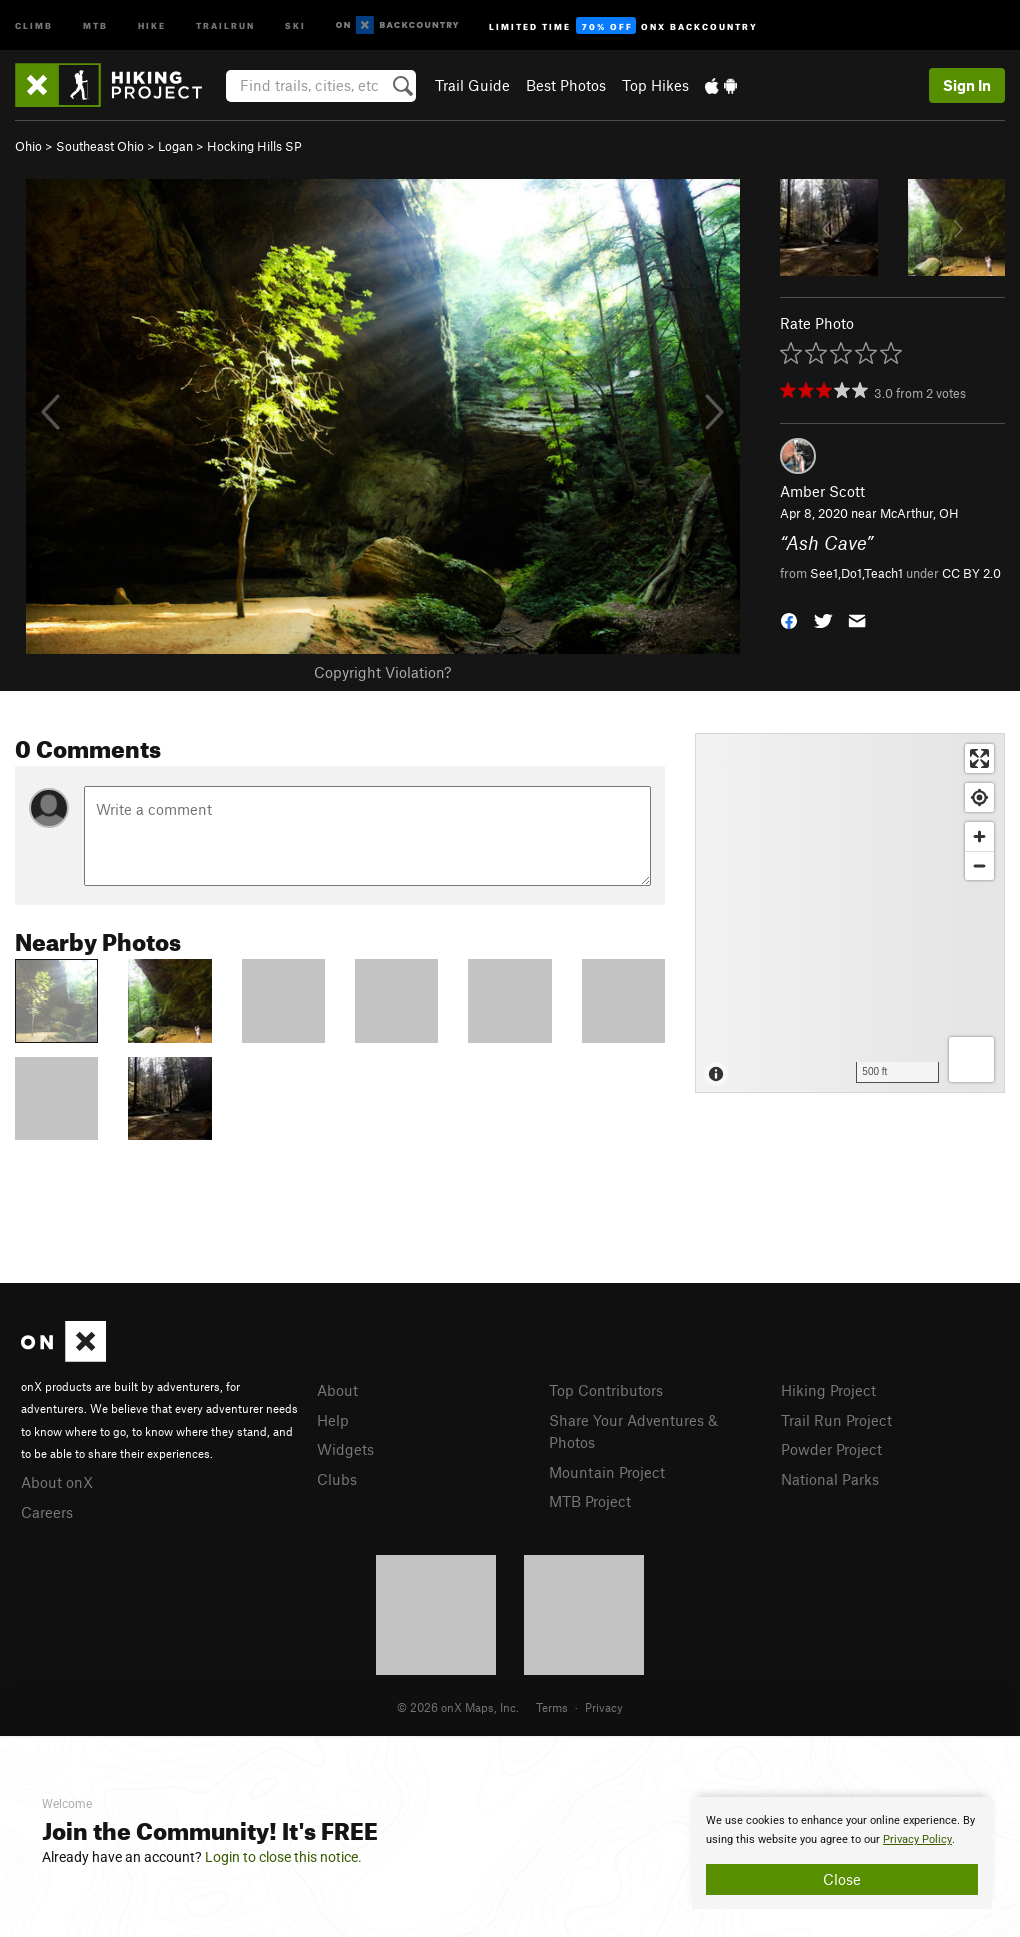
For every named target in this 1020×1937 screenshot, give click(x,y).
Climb (34, 24)
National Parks (830, 1479)
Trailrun (225, 24)
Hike (152, 24)
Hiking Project (828, 1390)
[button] (789, 618)
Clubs (337, 1479)
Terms (552, 1707)
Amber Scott (822, 491)
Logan (175, 146)
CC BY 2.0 (971, 573)
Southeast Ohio (100, 146)
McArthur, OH (919, 513)
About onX (57, 1482)
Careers (47, 1512)
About (337, 1390)
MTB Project (590, 1501)
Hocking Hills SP (254, 146)
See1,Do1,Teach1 (856, 573)
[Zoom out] (979, 865)
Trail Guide (472, 85)
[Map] (850, 913)
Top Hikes (655, 85)
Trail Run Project (836, 1420)
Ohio (28, 146)
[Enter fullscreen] (979, 758)
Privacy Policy (917, 1839)
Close (842, 1879)
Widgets (345, 1449)
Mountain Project (607, 1472)
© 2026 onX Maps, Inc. (458, 1707)
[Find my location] (979, 797)
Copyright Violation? (382, 672)
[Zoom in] (979, 836)
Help (333, 1420)
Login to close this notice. (283, 1857)
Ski (295, 24)
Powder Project (831, 1449)
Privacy (604, 1707)
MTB (95, 24)
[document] (842, 1853)
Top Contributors (606, 1390)
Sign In (967, 85)
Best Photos (566, 85)
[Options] (971, 1059)
